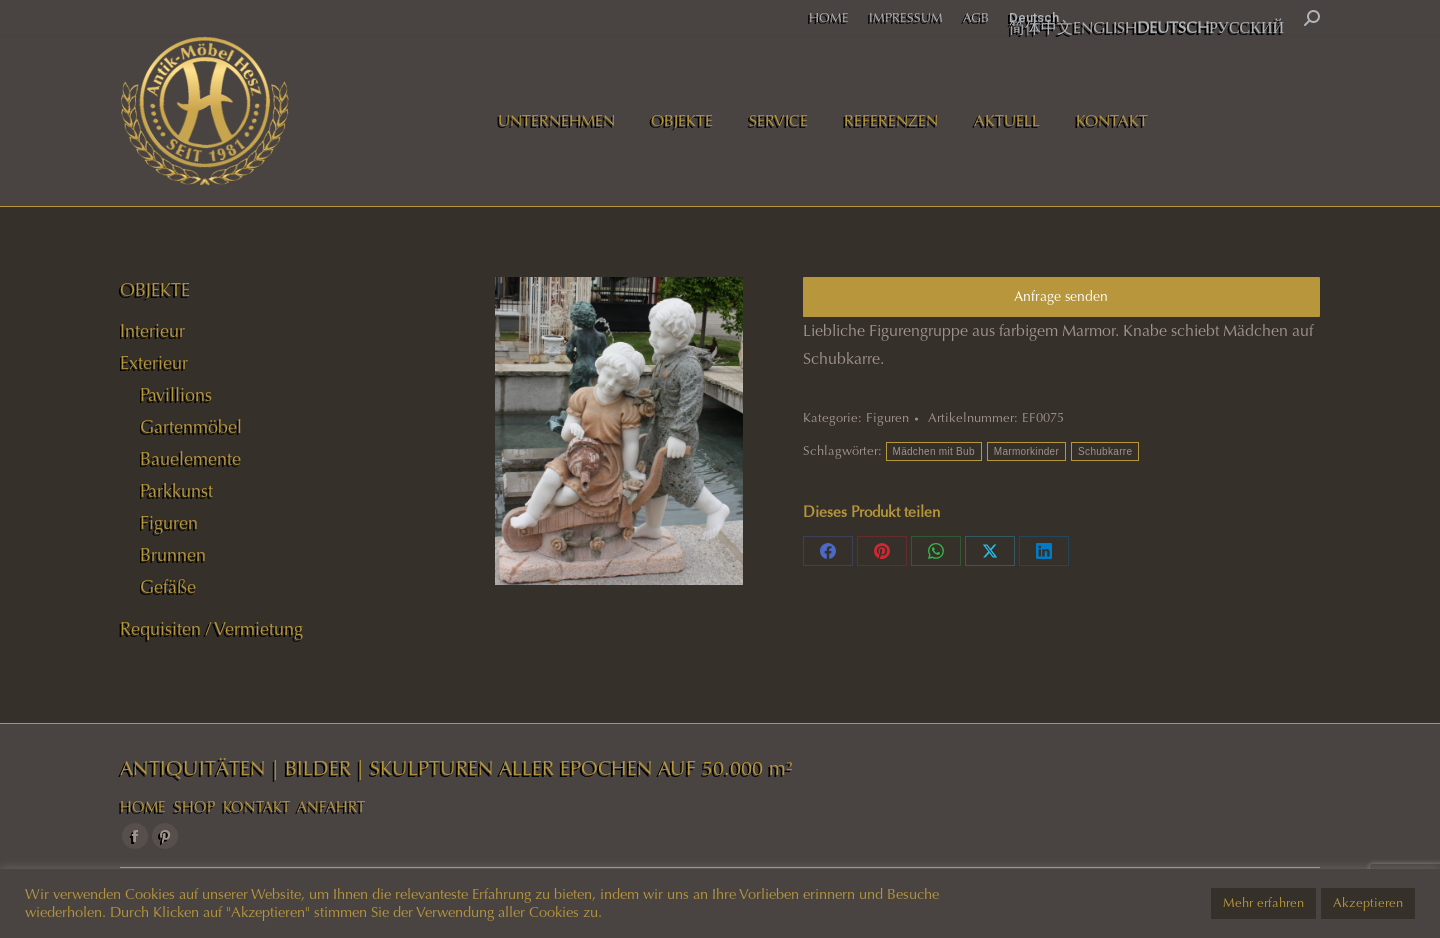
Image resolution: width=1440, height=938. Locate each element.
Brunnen (173, 555)
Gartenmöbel (191, 427)
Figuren (887, 418)
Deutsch (1034, 17)
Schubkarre (1105, 451)
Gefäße (168, 587)
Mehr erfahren (1263, 903)
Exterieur (154, 363)
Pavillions (176, 395)
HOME (143, 807)
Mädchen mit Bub (934, 451)
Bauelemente (190, 459)
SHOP (194, 807)
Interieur (152, 331)
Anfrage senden (1061, 296)
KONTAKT (256, 807)
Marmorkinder (1026, 451)
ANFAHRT (331, 807)
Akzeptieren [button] (1368, 903)
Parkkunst (176, 491)
